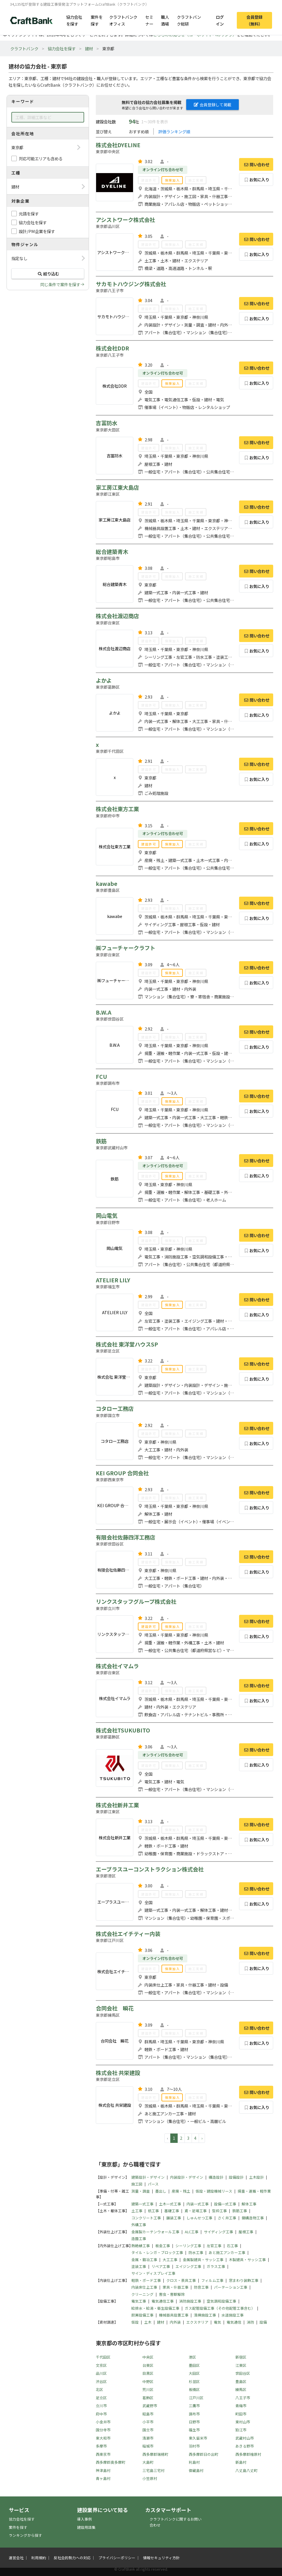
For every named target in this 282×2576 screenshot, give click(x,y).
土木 (148, 2322)
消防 (250, 2322)
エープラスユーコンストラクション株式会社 (150, 1869)
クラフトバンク (24, 48)
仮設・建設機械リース (214, 2191)
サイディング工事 (218, 2231)
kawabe (106, 884)
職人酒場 (165, 20)
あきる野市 (244, 2446)
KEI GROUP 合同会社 (122, 1473)
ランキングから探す (25, 2535)
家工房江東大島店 (117, 487)
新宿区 (240, 2357)
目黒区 (148, 2373)
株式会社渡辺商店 (117, 616)
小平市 (148, 2422)
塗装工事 (138, 2266)
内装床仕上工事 (144, 2287)
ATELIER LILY (113, 1280)
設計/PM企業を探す (37, 231)
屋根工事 (246, 2231)
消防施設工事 (190, 2301)
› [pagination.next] (201, 2138)
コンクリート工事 (146, 2217)
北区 (99, 2389)
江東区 (240, 2365)
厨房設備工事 (142, 2315)
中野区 (148, 2381)
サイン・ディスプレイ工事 (153, 2273)
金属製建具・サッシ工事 (203, 2259)
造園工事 (138, 2238)
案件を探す (97, 20)
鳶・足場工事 (195, 2210)
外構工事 (138, 2224)
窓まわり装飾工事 (243, 2280)
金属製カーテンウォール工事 (155, 2231)
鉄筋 (101, 1141)
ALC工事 (191, 2231)
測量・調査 (140, 2191)
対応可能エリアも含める (41, 158)
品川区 (101, 2373)
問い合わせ (256, 164)
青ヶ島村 (103, 2478)
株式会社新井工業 (117, 1805)
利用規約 (38, 2557)
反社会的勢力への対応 (72, 2557)
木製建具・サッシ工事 (247, 2259)
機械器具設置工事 (173, 2315)
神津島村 (103, 2470)
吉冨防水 (106, 423)
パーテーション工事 (230, 2287)
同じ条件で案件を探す (60, 284)
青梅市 (240, 2405)
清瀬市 (148, 2438)
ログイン (220, 20)
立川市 (101, 2405)
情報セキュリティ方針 (161, 2557)
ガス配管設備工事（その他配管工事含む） (220, 2308)
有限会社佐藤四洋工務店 (125, 1537)
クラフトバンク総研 (189, 20)
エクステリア (197, 2322)
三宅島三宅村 (153, 2470)
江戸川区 (196, 2397)
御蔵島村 (196, 2470)
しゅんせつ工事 (199, 2217)
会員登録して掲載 (212, 104)
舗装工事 (173, 2217)
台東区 (148, 2365)
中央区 (148, 2357)
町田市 (240, 2414)
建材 (89, 48)
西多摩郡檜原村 (248, 2454)
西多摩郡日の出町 (203, 2454)
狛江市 (240, 2429)
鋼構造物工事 (253, 2217)
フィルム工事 (212, 2280)
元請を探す (29, 214)
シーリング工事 (188, 2245)
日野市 (194, 2422)
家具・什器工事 (175, 2287)
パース (153, 2184)
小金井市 (103, 2422)
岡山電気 (106, 1216)
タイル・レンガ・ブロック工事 (157, 2252)
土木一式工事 (170, 2204)
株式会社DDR (112, 348)
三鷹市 (194, 2405)
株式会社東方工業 (117, 809)
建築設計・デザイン (148, 2177)
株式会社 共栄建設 (118, 2073)
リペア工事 (161, 2266)
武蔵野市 (149, 2405)
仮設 (135, 2322)
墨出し (160, 2191)
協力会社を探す (74, 20)
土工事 (136, 2210)
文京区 (101, 2365)
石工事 (232, 2245)
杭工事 (153, 2210)
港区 (192, 2357)
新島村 (240, 2462)
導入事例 (84, 2519)
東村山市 (242, 2422)
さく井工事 (227, 2217)
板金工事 (162, 2245)
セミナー (149, 20)
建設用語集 (86, 2527)
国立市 (148, 2429)
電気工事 (138, 2301)
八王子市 (242, 2397)
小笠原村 (149, 2478)
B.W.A (103, 1012)
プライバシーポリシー (116, 2557)
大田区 (194, 2373)
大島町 (148, 2462)
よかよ (104, 680)
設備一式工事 (225, 2204)
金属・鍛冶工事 (144, 2259)
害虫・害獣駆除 (172, 2294)
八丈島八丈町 (246, 2470)
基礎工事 (171, 2210)
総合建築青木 (112, 552)
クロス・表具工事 (181, 2280)
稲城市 (148, 2446)
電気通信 (234, 2322)
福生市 (194, 2429)
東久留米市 (198, 2438)
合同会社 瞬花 (115, 2008)
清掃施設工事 (205, 2315)
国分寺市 (103, 2429)
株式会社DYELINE (118, 145)
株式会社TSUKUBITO (123, 1730)
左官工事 (214, 2245)
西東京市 (103, 2454)
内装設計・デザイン (186, 2177)
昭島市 (148, 2414)
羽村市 (194, 2446)
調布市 (194, 2414)
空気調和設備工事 (221, 2301)
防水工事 (195, 2252)
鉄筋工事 (239, 2210)
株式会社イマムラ (117, 1666)
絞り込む (47, 274)
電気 (217, 2322)
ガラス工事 (216, 2266)
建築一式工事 (142, 2204)
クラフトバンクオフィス (123, 20)
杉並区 (194, 2381)
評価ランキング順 (174, 131)
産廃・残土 (181, 2191)
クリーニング (142, 2294)
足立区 (101, 2397)
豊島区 (240, 2381)
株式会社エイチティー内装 (128, 1934)
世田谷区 (242, 2373)
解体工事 (249, 2204)
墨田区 (194, 2365)
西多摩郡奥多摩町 (110, 2462)
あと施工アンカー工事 (227, 2252)
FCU (101, 1077)
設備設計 (236, 2177)
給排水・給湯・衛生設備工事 (155, 2308)
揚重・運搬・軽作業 (254, 2191)
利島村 (194, 2462)
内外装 (175, 2322)
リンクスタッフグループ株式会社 (136, 1601)
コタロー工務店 (115, 1408)
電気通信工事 (163, 2301)
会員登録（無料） (254, 20)
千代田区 (103, 2357)
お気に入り (256, 179)
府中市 (101, 2414)
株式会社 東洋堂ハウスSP (127, 1344)
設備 (263, 2322)
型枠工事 (219, 2210)
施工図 (136, 2184)
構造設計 (216, 2177)
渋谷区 (101, 2381)
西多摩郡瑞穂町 (155, 2454)
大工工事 (170, 2259)
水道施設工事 (232, 2315)
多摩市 (101, 2446)
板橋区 (194, 2389)
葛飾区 (148, 2397)
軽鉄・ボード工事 (146, 2280)
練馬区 (240, 2389)
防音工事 (201, 2287)
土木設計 (256, 2177)
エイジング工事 (188, 2266)
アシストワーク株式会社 (125, 220)
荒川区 (148, 2389)
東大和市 (103, 2438)
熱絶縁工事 (140, 2245)
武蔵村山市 (244, 2438)
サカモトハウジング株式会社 (131, 284)
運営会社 (16, 2557)
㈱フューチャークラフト (125, 948)
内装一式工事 (197, 2204)
